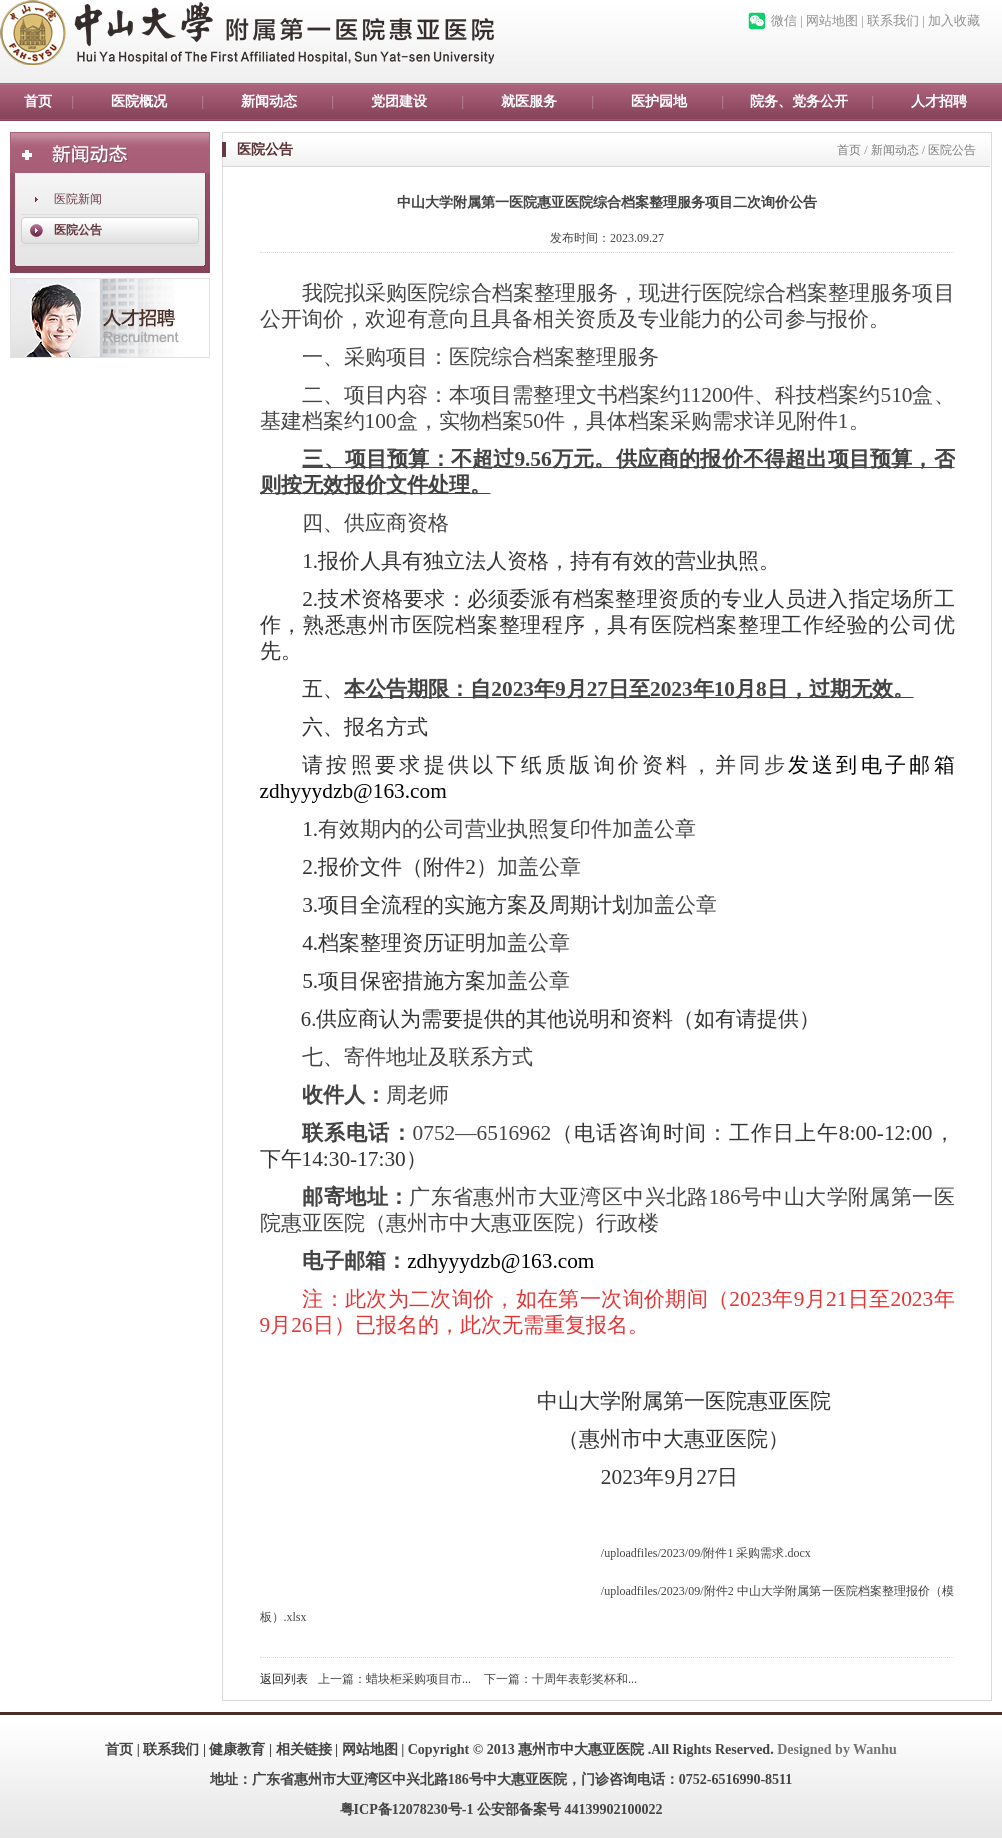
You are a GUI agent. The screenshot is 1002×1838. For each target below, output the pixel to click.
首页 (38, 101)
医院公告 (78, 230)
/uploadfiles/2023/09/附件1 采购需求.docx (706, 1553)
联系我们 (893, 20)
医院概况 (139, 101)
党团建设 (399, 101)
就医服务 (529, 101)
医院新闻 (78, 199)
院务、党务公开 (799, 101)
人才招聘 (939, 101)
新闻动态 (269, 101)
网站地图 (832, 20)
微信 (784, 20)
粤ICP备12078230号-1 (407, 1809)
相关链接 (304, 1749)
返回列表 (284, 1679)
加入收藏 (954, 20)
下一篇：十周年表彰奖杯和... (560, 1679)
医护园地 (659, 101)
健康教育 (237, 1749)
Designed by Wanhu (837, 1749)
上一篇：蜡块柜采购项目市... (394, 1679)
